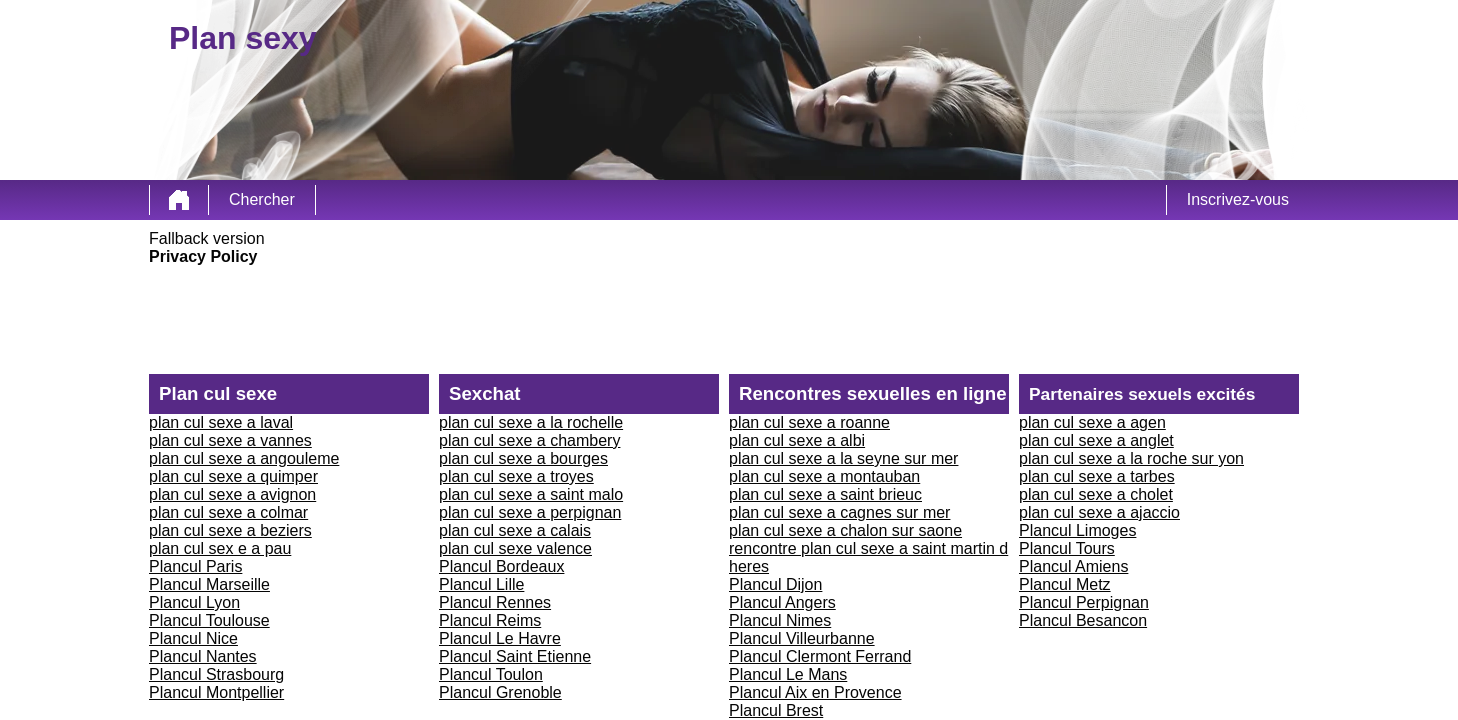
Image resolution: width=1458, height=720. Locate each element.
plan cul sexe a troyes (516, 476)
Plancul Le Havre (500, 638)
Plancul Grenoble (500, 692)
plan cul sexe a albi (797, 440)
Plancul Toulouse (209, 620)
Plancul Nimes (780, 620)
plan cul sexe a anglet (1096, 440)
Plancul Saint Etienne (515, 656)
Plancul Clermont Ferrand (820, 656)
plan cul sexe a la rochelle (531, 422)
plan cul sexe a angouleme (244, 458)
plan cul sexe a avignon (232, 494)
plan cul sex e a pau (220, 548)
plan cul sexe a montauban (824, 476)
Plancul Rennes (495, 602)
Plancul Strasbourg (216, 674)
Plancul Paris (195, 566)
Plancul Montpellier (216, 692)
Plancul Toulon (491, 674)
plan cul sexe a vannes (230, 440)
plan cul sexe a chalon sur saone (845, 530)
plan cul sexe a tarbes (1097, 476)
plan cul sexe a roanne (809, 422)
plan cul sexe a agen (1092, 422)
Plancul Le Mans (788, 674)
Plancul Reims (490, 620)
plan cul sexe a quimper (233, 476)
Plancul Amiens (1073, 566)
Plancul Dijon (775, 584)
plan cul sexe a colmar (228, 512)
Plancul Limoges (1077, 530)
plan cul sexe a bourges (523, 458)
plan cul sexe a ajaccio (1099, 512)
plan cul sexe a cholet (1096, 494)
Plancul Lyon (194, 602)
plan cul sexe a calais (515, 530)
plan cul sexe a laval (221, 422)
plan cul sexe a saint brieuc (825, 494)
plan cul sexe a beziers (230, 530)
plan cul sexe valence (515, 548)
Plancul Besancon (1083, 620)
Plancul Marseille (209, 584)
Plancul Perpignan (1084, 602)
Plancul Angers (782, 602)
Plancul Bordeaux (501, 566)
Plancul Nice (193, 638)
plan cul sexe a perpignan (530, 512)
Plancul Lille (481, 584)
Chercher (262, 199)
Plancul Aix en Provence (815, 692)
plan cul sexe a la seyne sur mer (843, 458)
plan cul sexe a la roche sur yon (1131, 458)
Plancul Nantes (203, 656)
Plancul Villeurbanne (802, 638)
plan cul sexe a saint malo (531, 494)
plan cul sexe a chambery (529, 440)
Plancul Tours (1067, 548)
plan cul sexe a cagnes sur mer (839, 512)
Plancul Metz (1065, 584)
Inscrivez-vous (1238, 199)
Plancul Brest (776, 710)
